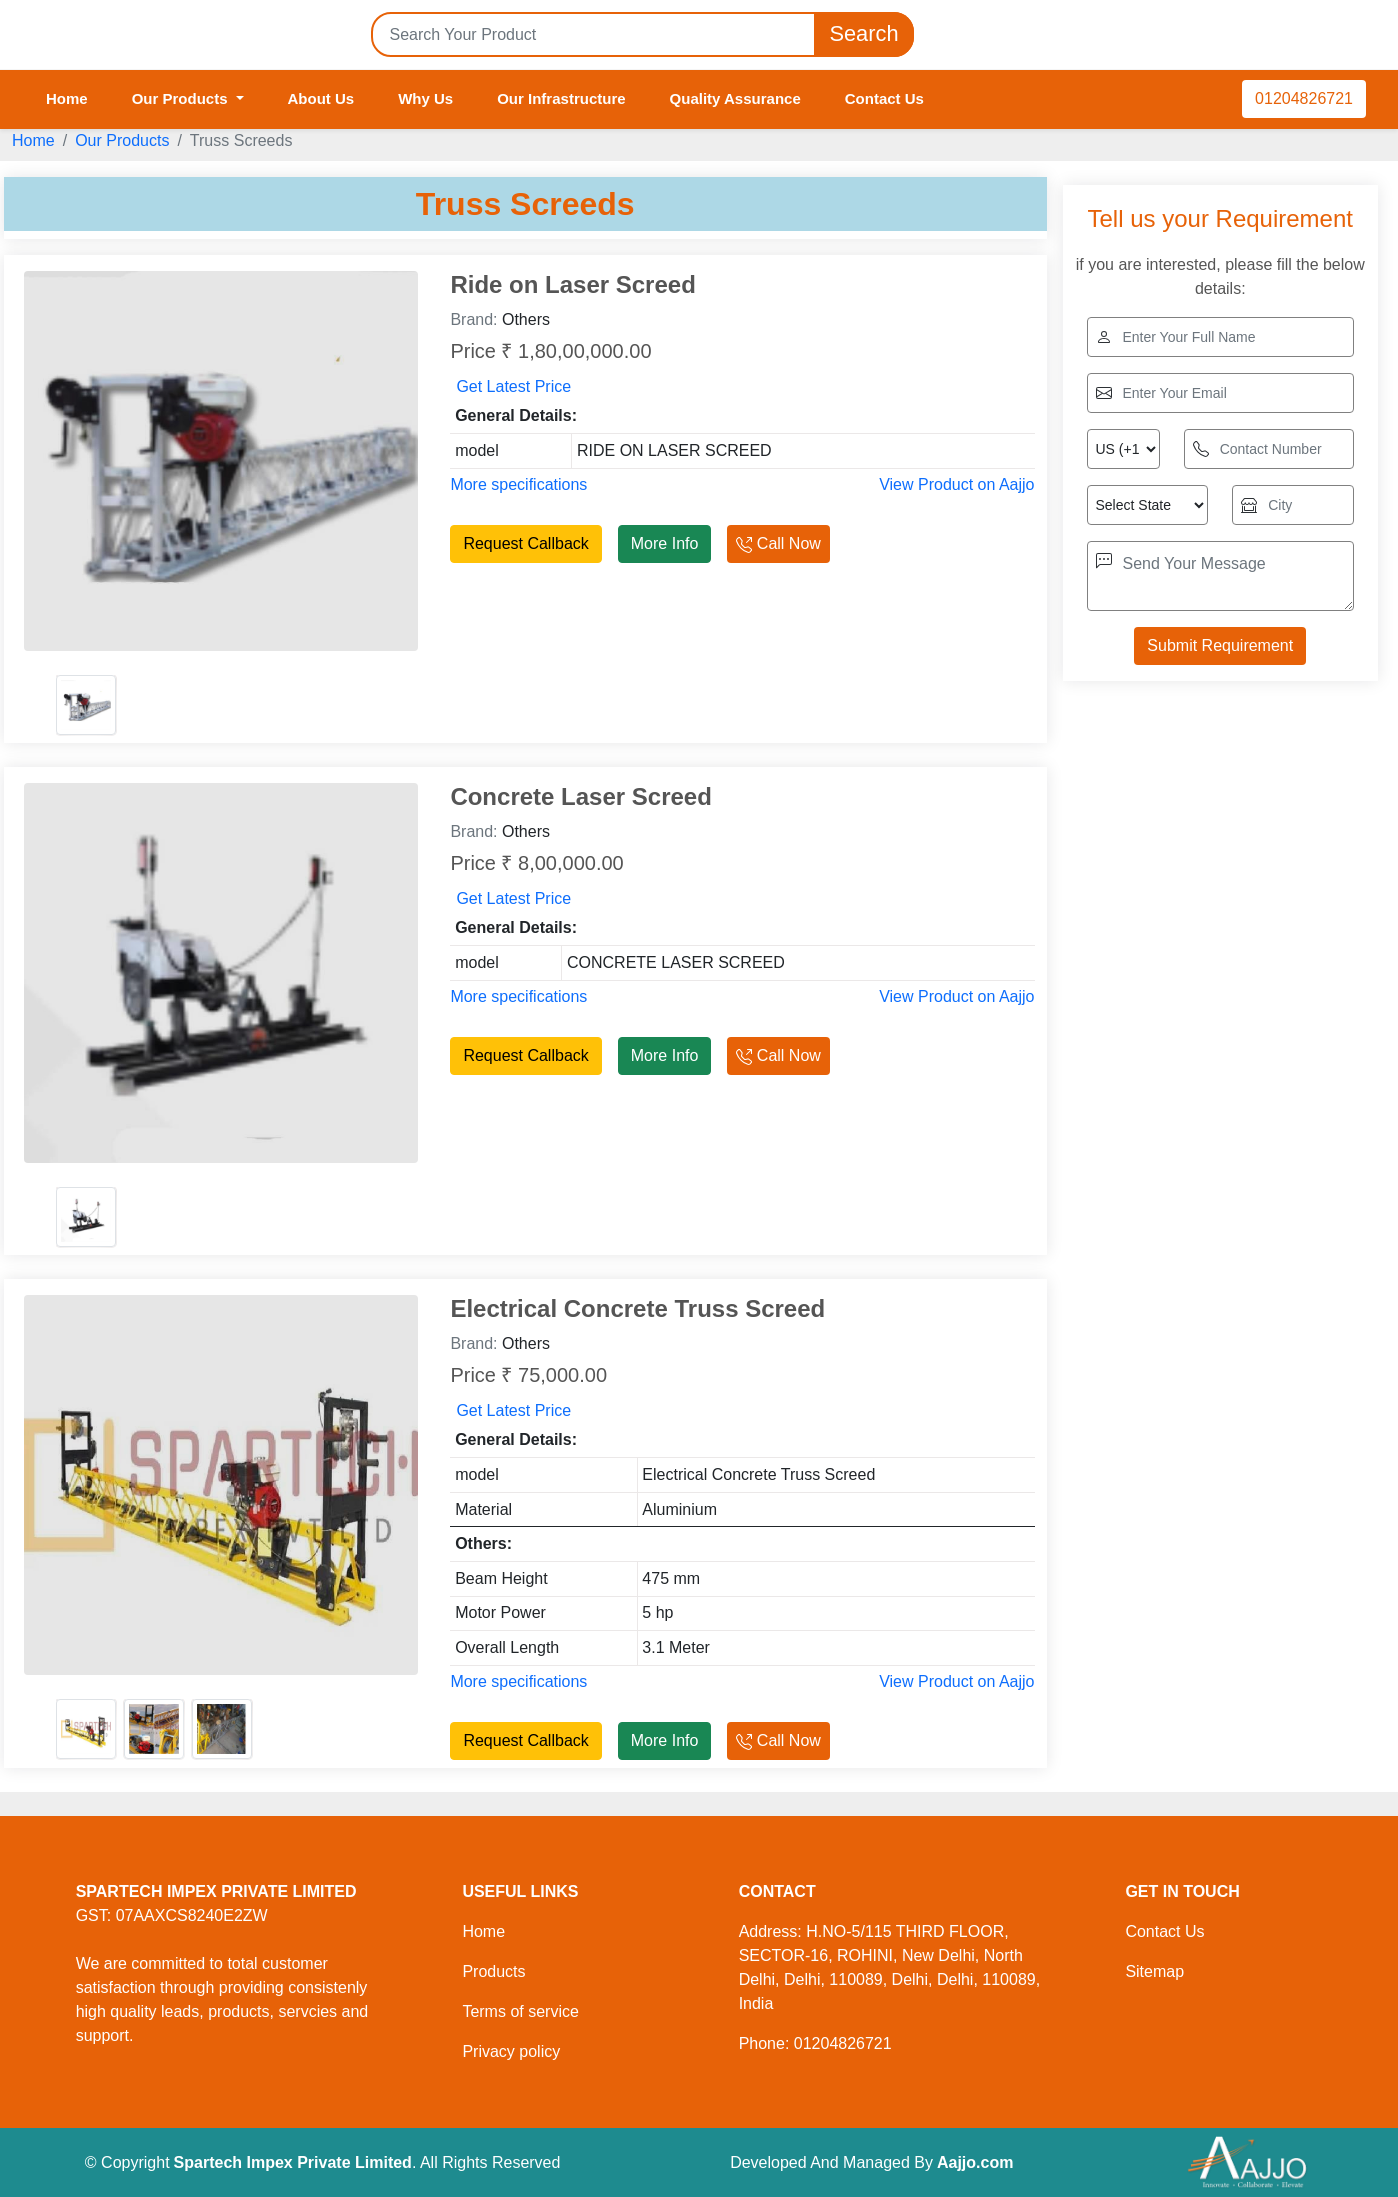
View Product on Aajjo (956, 484)
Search (864, 34)
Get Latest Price (513, 386)
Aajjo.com (975, 2162)
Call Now (778, 543)
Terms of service (520, 2011)
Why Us (425, 98)
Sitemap (1154, 1971)
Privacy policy (511, 2051)
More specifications (518, 484)
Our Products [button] (182, 98)
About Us (321, 98)
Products (493, 1971)
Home (67, 98)
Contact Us (884, 98)
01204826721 (1304, 98)
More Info (665, 543)
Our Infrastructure (561, 98)
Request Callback (525, 543)
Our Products (122, 140)
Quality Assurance (735, 98)
